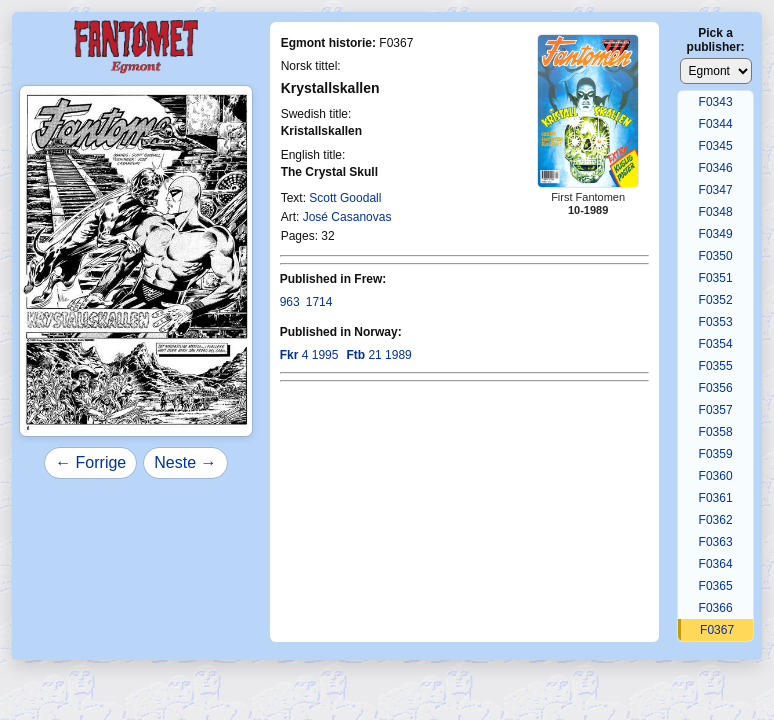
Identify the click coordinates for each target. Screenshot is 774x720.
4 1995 (309, 355)
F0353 (716, 322)
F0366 (716, 608)
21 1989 (378, 355)
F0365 (716, 586)
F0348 (716, 212)
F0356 (716, 388)
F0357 (716, 410)
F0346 (716, 168)
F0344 (716, 124)
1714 (319, 302)
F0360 (716, 476)
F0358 (716, 432)
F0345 (716, 146)
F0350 (716, 256)
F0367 (717, 630)
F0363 (716, 542)
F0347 (716, 190)
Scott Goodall (345, 198)
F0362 (716, 520)
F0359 (716, 454)
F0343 (716, 102)
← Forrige (90, 462)
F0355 (716, 366)
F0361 (716, 498)
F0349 (716, 234)
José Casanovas (347, 217)
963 (290, 302)
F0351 (716, 278)
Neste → (185, 462)
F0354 (716, 344)
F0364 (716, 564)
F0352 (716, 300)
